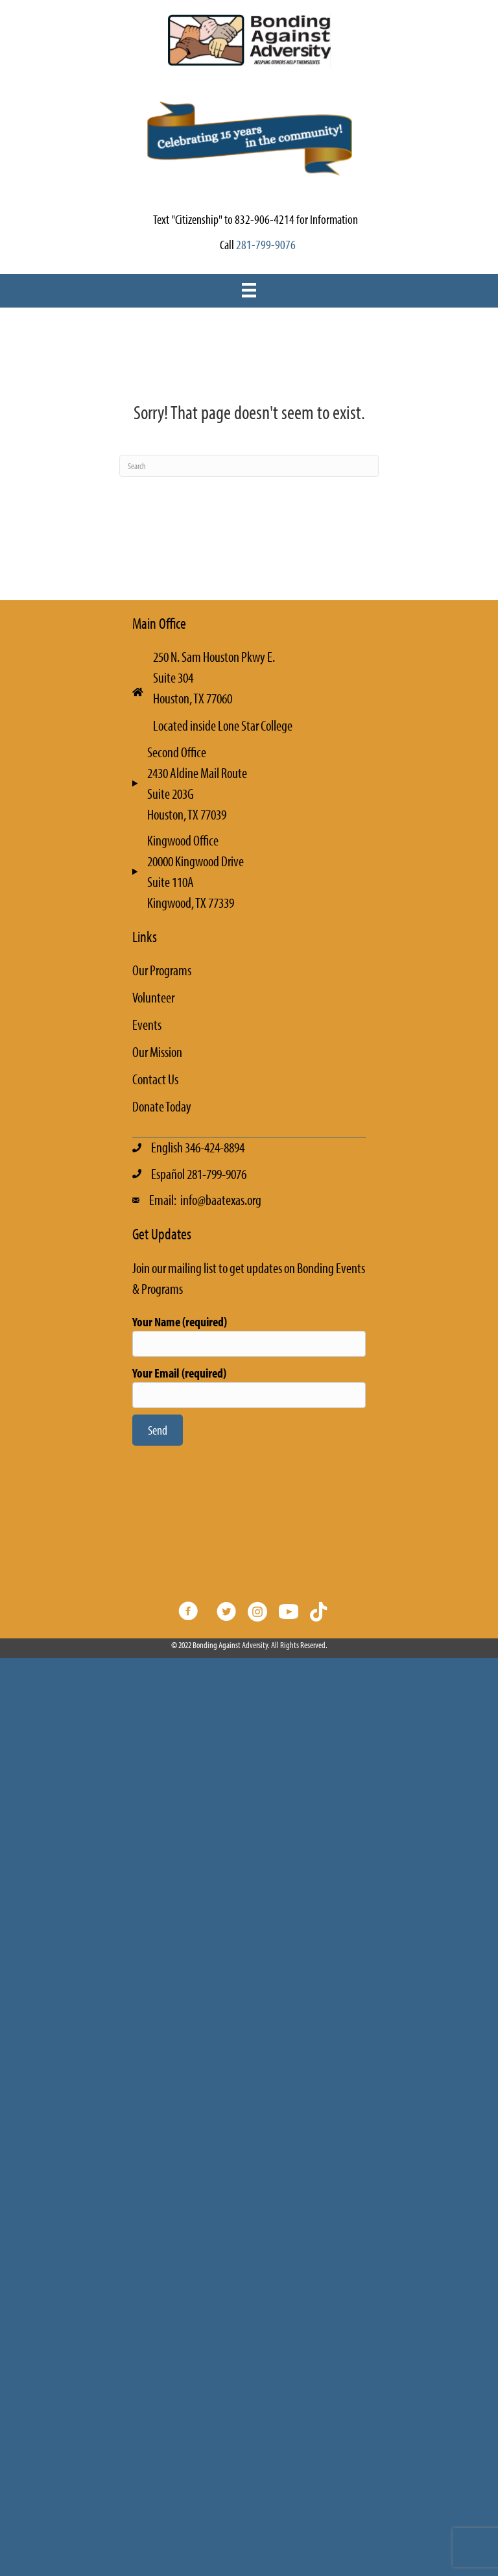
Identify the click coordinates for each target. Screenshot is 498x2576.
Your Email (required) (249, 1386)
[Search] (249, 466)
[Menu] (249, 290)
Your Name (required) (249, 1335)
